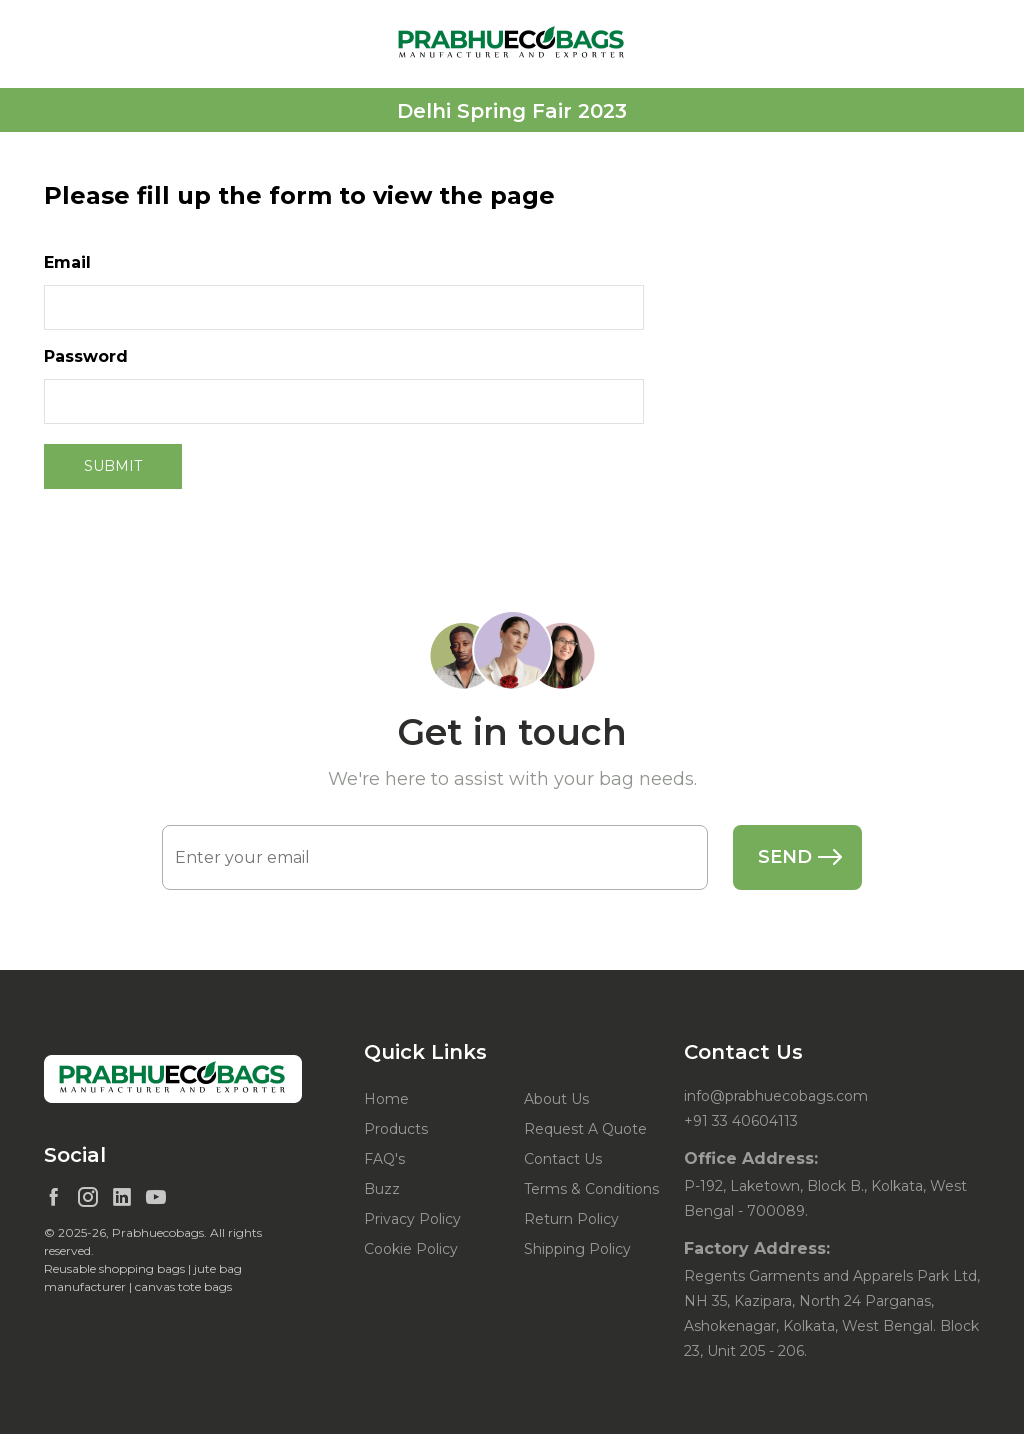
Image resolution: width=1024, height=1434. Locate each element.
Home (386, 1099)
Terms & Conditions (591, 1189)
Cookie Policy (411, 1249)
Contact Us (563, 1159)
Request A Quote (585, 1129)
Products (396, 1129)
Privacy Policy (412, 1219)
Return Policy (571, 1219)
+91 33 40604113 (741, 1121)
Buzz (382, 1189)
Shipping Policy (577, 1249)
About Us (556, 1099)
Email (67, 262)
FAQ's (384, 1159)
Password (86, 356)
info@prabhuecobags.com (776, 1096)
